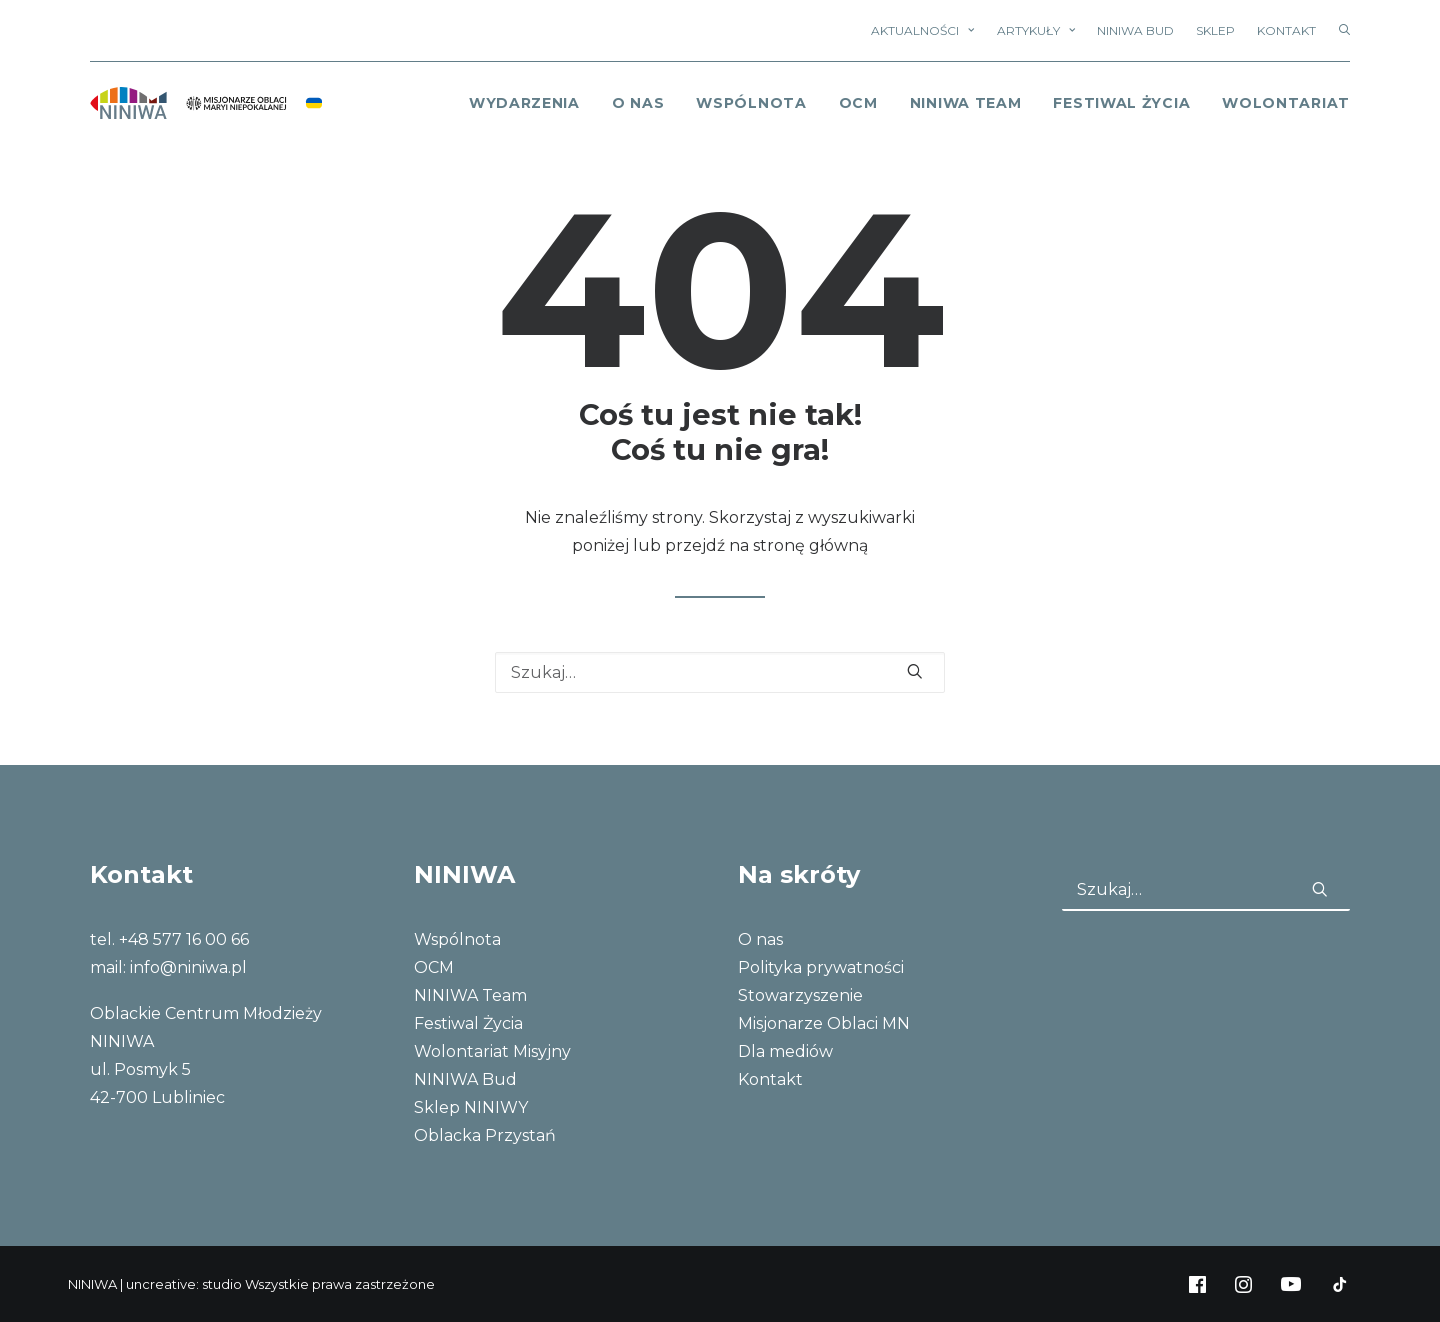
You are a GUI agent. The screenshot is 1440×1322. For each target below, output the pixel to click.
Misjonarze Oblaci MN (824, 1023)
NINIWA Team (966, 103)
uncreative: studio (184, 1284)
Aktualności (922, 30)
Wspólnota (751, 103)
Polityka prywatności (821, 967)
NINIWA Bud (1135, 30)
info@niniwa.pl (188, 967)
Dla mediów (785, 1051)
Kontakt (1286, 30)
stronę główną (810, 545)
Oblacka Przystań (485, 1135)
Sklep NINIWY (471, 1107)
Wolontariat (1286, 103)
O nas (760, 939)
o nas (638, 103)
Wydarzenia (524, 103)
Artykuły (1036, 30)
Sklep (1215, 30)
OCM (858, 103)
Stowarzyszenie (800, 995)
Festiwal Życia (1121, 103)
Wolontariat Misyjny (492, 1051)
